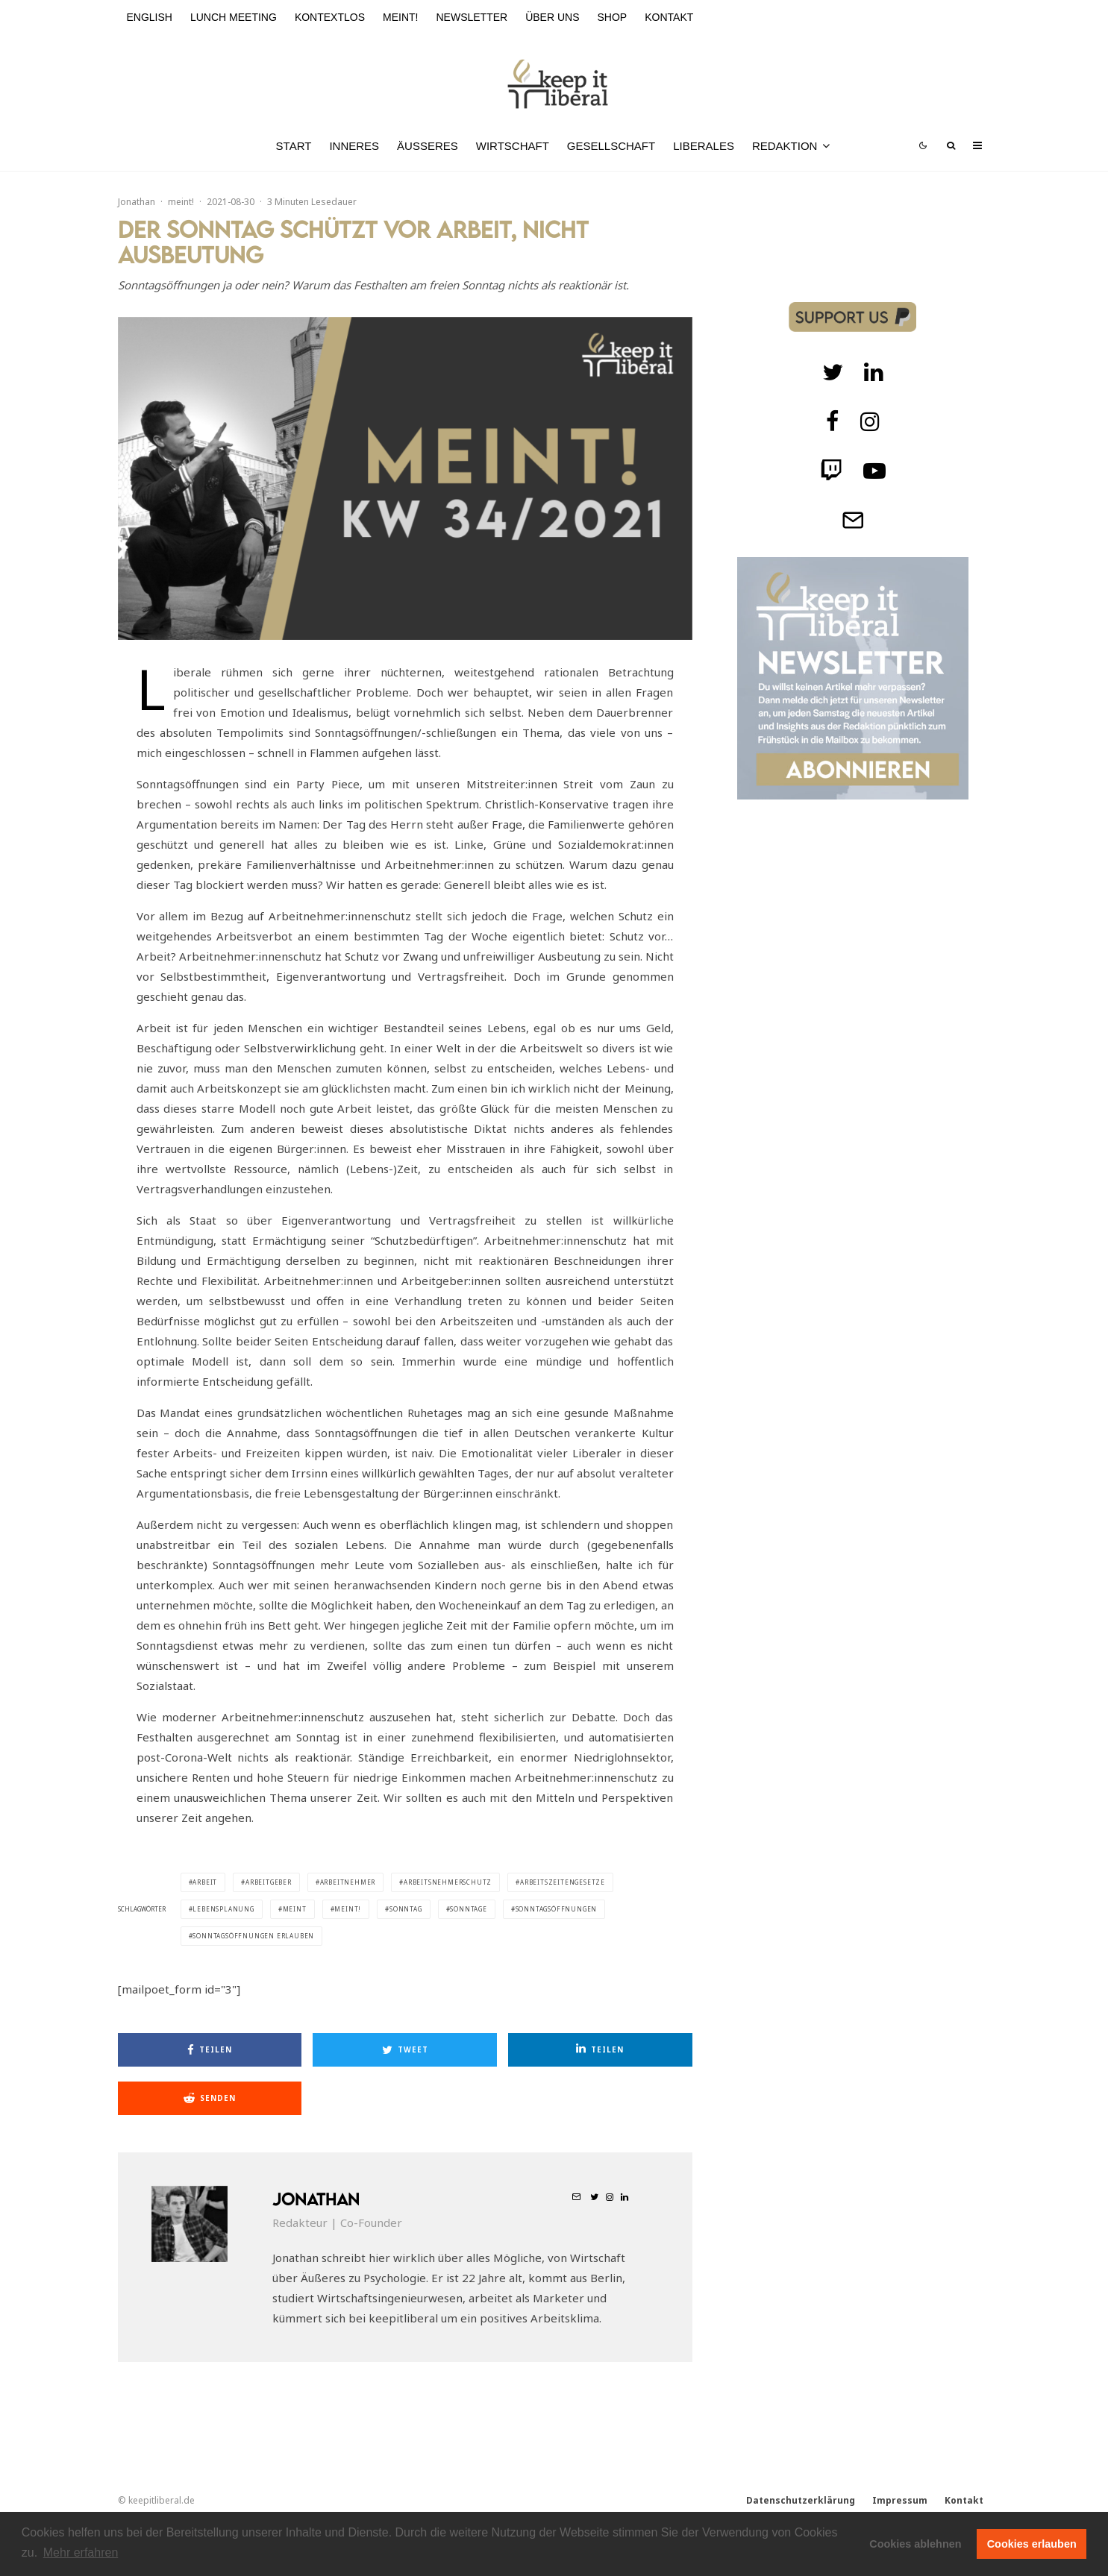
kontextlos (330, 17)
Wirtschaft (512, 145)
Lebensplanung (223, 1909)
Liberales (703, 145)
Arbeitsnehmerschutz (448, 1882)
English (149, 17)
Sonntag (405, 1909)
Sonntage (468, 1909)
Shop (612, 17)
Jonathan (136, 201)
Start (294, 145)
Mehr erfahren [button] (81, 2552)
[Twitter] (833, 372)
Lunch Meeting (233, 17)
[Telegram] (852, 520)
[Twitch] (874, 372)
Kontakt (669, 17)
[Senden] (210, 2098)
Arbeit (205, 1882)
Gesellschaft (611, 145)
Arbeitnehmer (348, 1882)
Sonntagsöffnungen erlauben (253, 1936)
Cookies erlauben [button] (1032, 2544)
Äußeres (427, 145)
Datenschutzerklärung (800, 2500)
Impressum (899, 2500)
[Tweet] (405, 2050)
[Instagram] (870, 421)
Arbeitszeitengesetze (562, 1882)
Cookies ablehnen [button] (915, 2544)
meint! (400, 17)
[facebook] (833, 421)
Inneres (354, 145)
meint (295, 1909)
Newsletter (471, 17)
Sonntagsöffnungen (557, 1909)
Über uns (552, 17)
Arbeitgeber (268, 1882)
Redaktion (785, 145)
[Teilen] (210, 2050)
